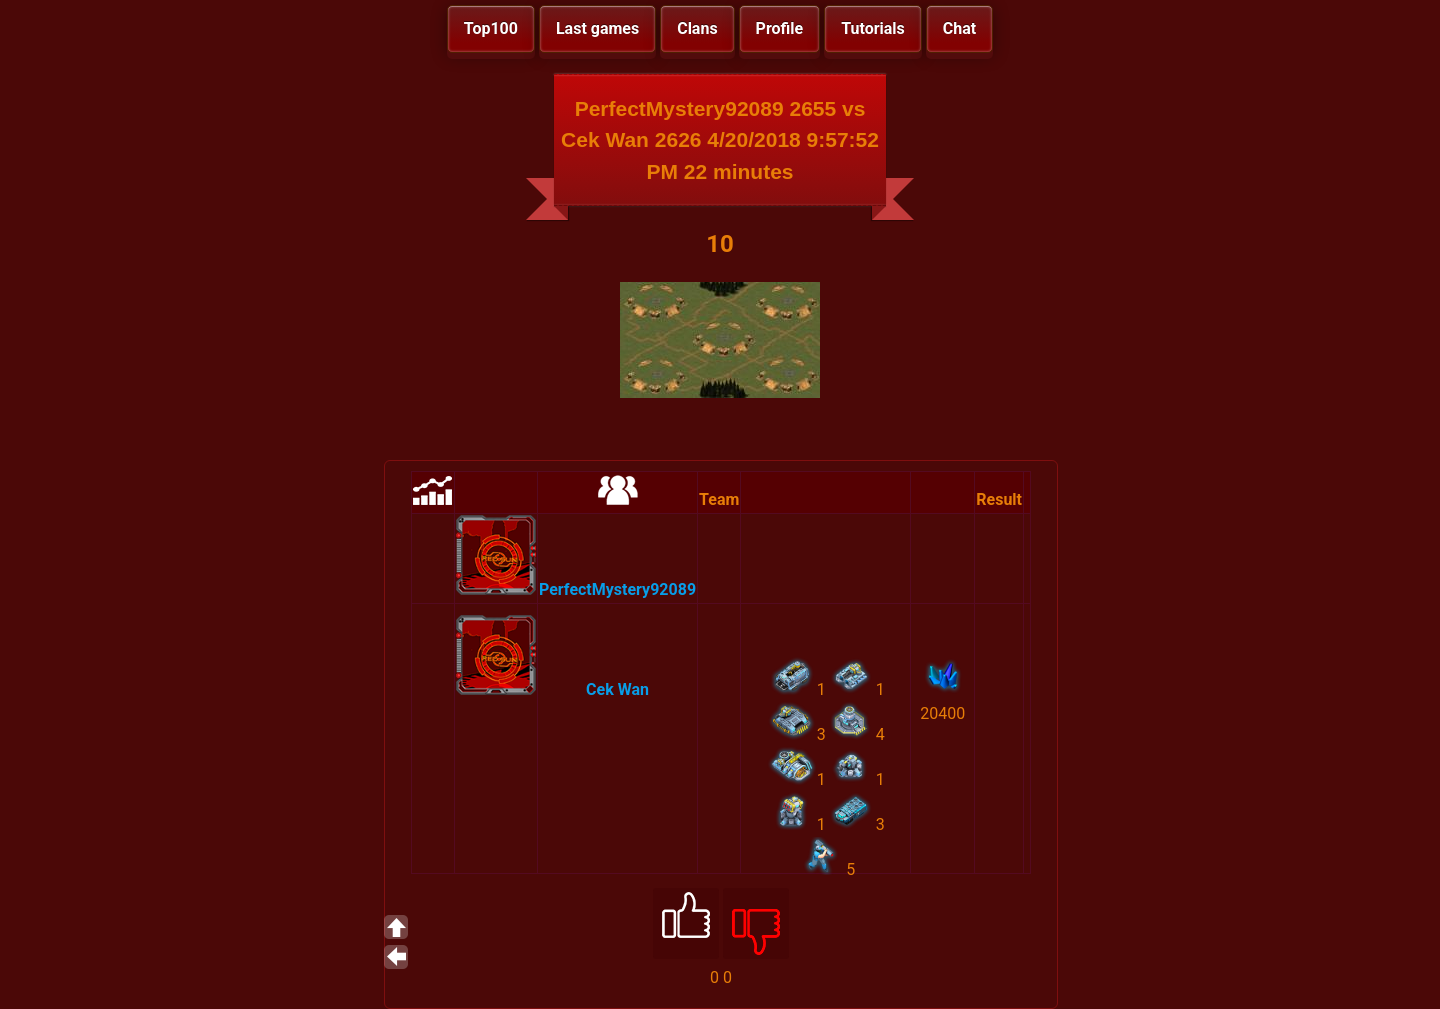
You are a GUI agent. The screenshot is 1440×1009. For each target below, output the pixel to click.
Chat (959, 28)
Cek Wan (617, 689)
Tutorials (873, 28)
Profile (780, 28)
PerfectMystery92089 (617, 589)
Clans (697, 28)
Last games (597, 28)
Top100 (491, 28)
